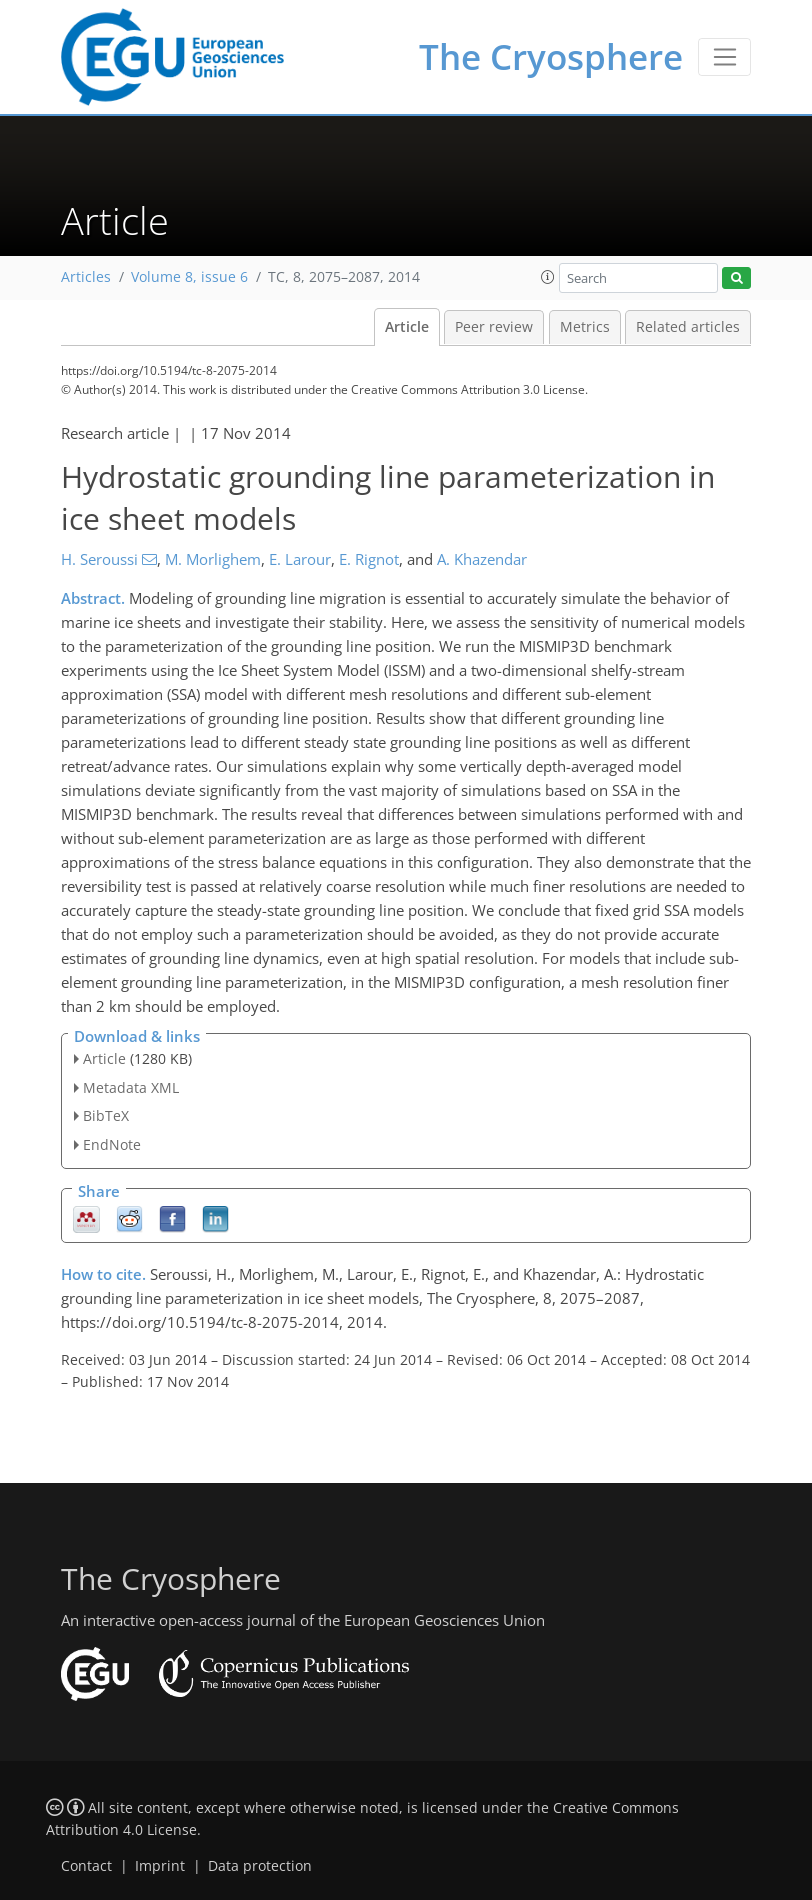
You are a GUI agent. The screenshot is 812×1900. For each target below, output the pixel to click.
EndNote (112, 1144)
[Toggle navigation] (724, 57)
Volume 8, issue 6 (189, 277)
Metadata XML (131, 1087)
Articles (86, 277)
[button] (548, 277)
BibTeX (106, 1115)
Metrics (585, 327)
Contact (86, 1866)
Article (407, 327)
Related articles (688, 327)
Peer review (494, 327)
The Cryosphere (551, 56)
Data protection (260, 1866)
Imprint (160, 1866)
